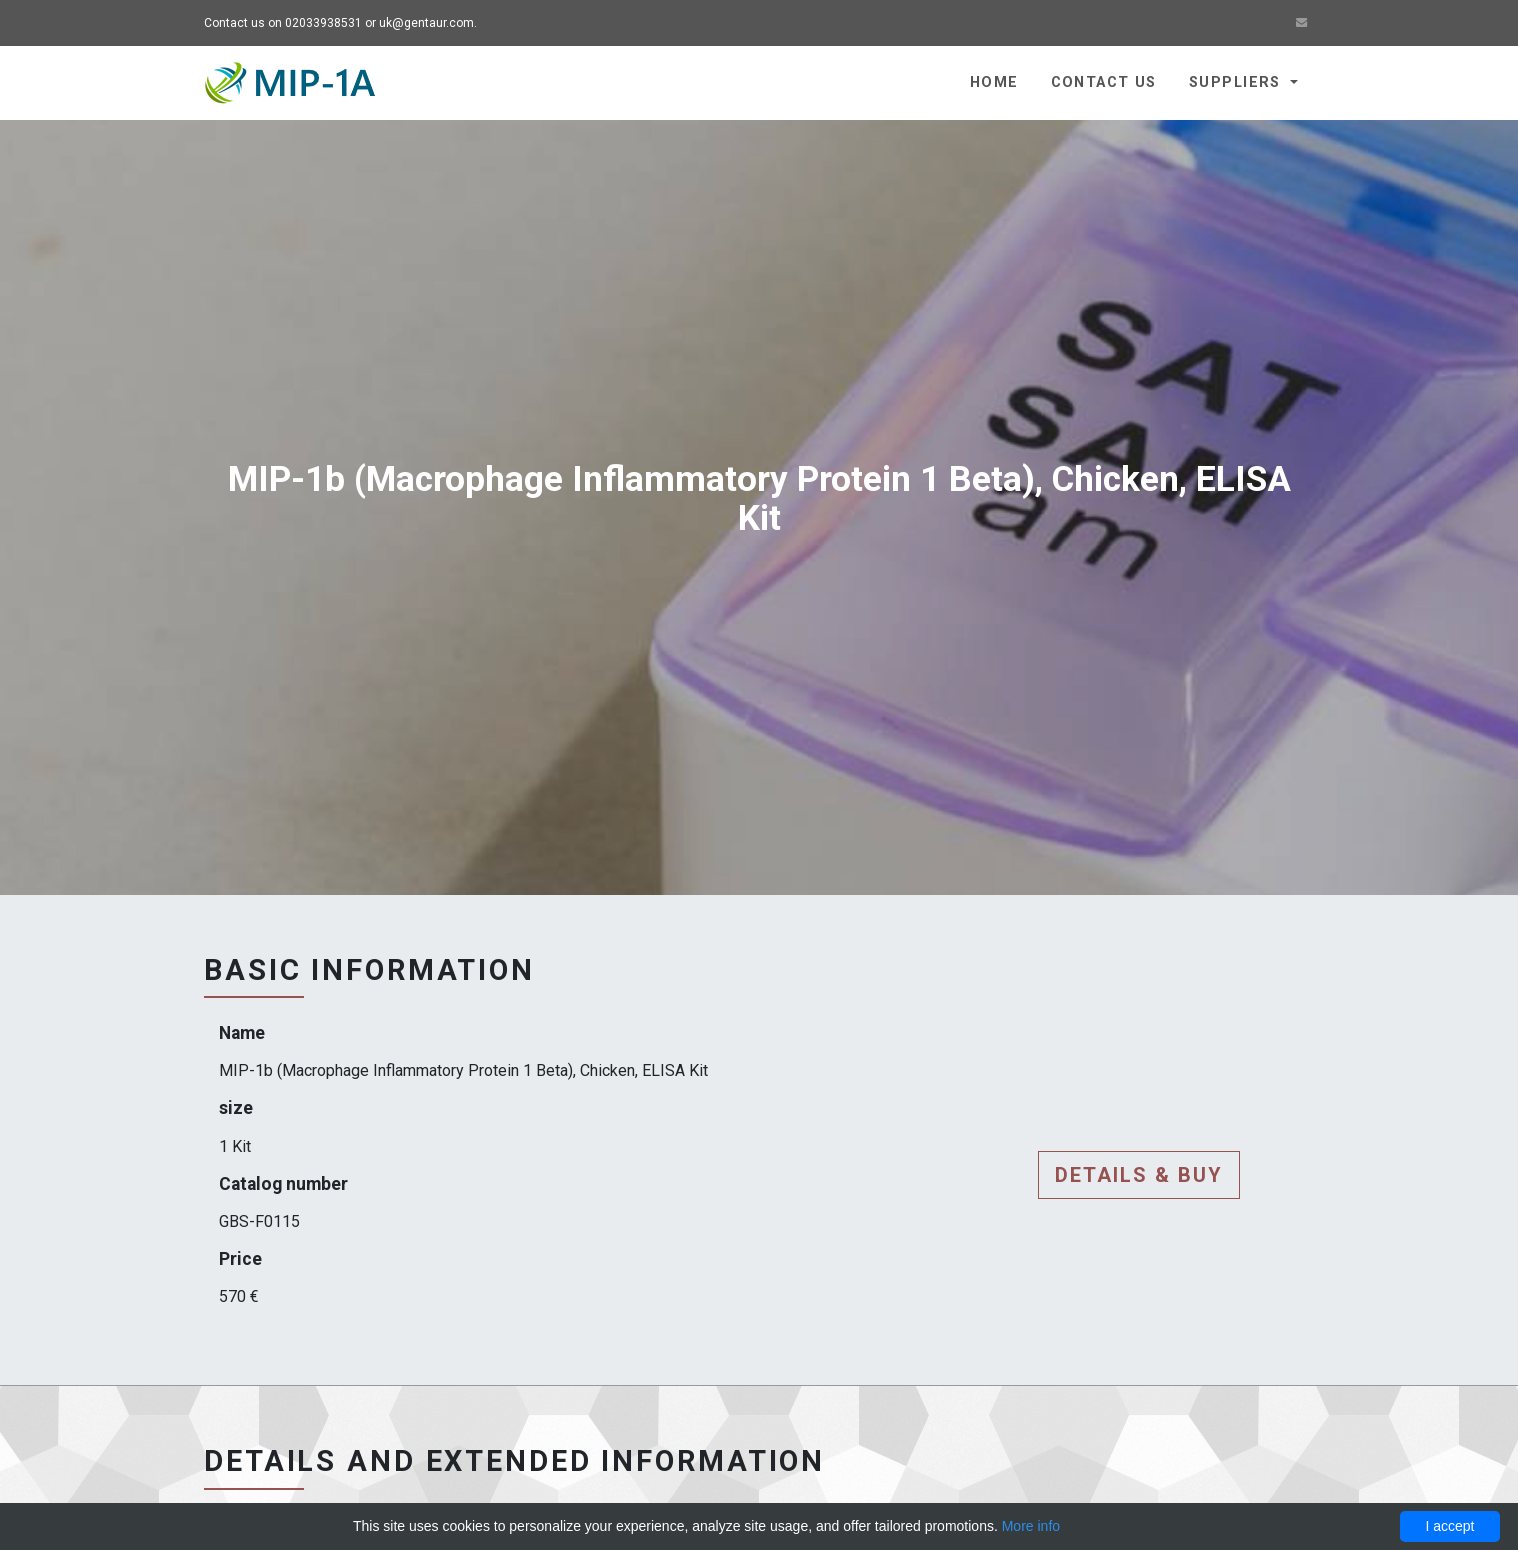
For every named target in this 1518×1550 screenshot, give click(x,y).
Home (994, 82)
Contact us (1104, 82)
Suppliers (1237, 82)
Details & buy (1139, 1175)
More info (1031, 1526)
